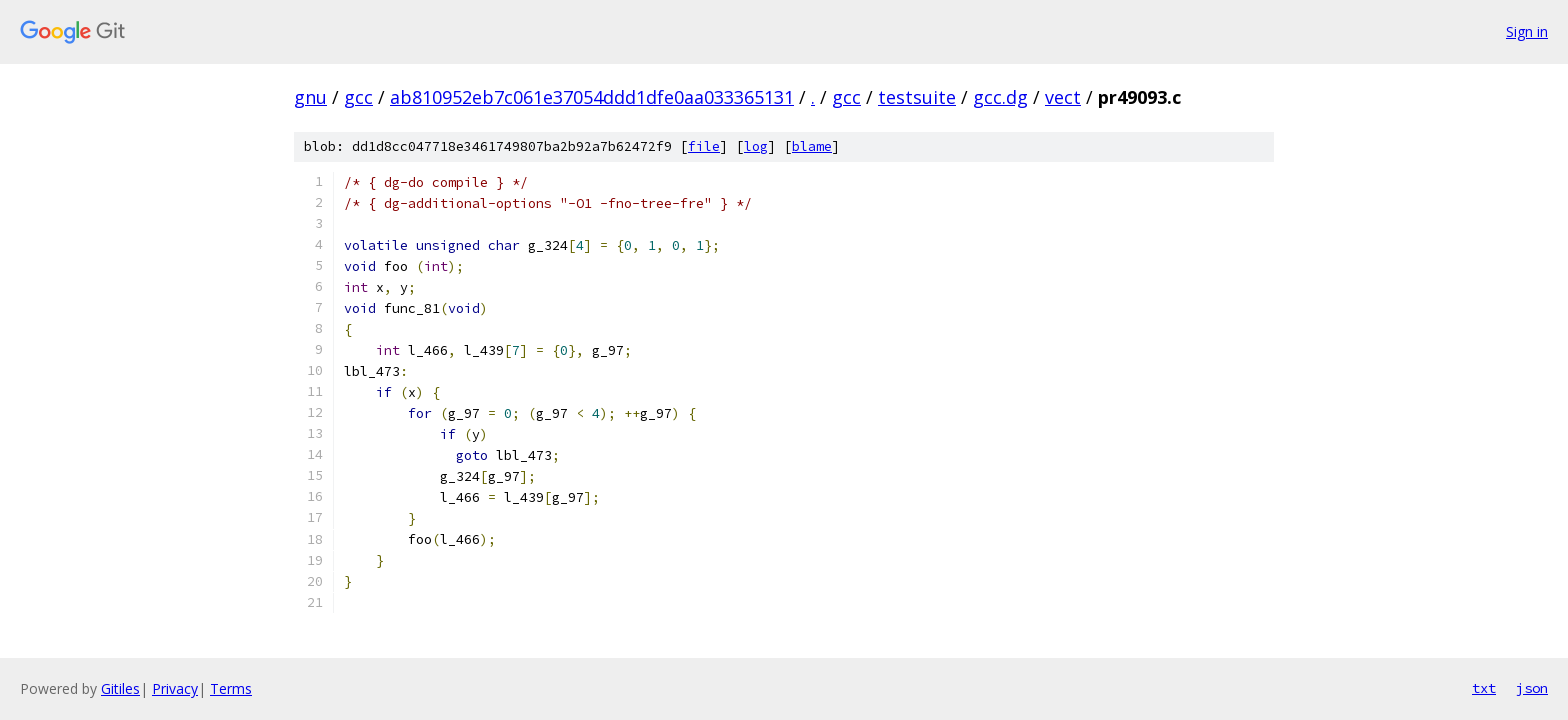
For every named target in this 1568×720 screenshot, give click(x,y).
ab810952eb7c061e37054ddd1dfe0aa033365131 (592, 97)
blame (812, 146)
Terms (231, 688)
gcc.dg (1000, 97)
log (756, 146)
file (704, 146)
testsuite (917, 97)
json (1532, 688)
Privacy (175, 688)
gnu (310, 97)
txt (1484, 688)
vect (1063, 97)
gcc (358, 97)
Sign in (1527, 31)
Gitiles (120, 688)
